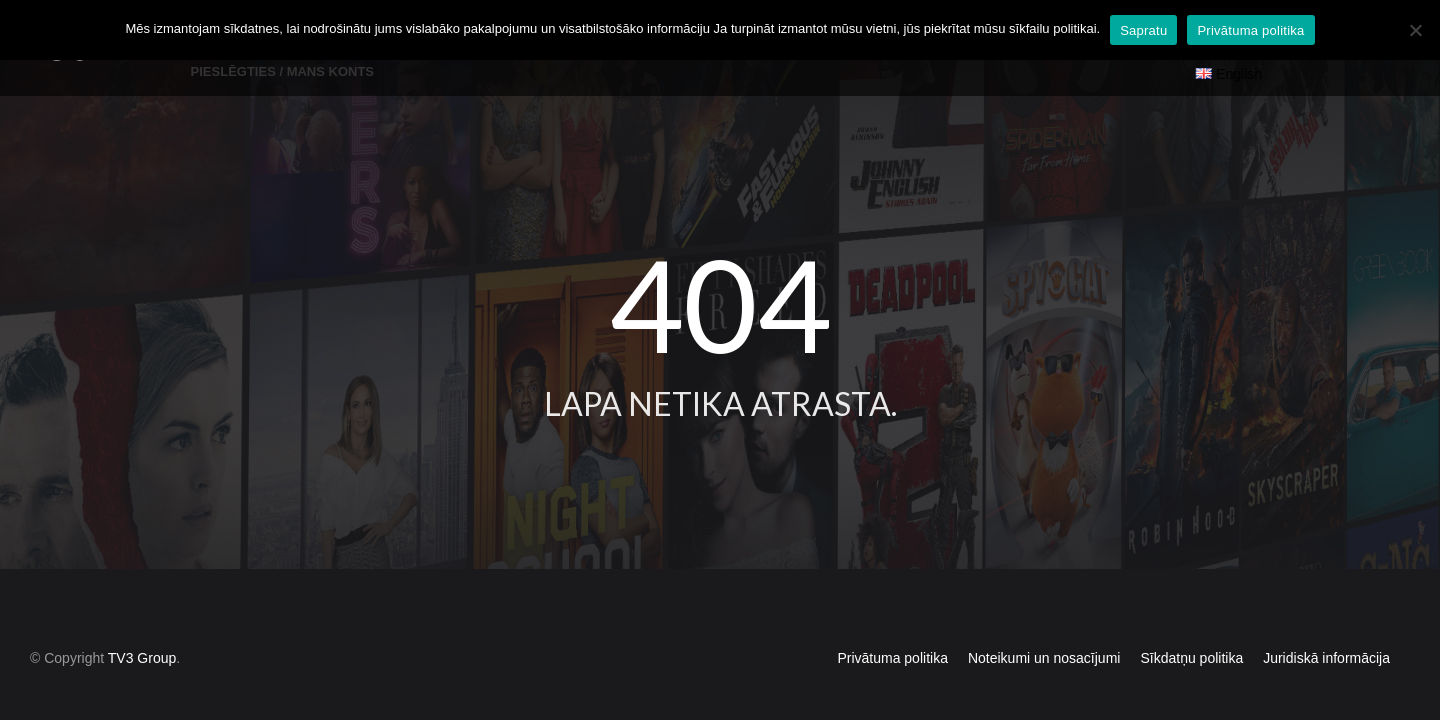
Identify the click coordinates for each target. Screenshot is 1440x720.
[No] (1415, 30)
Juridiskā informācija (1326, 623)
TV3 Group (142, 623)
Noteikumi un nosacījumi (1044, 623)
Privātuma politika (892, 623)
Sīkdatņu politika (1191, 623)
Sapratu (1143, 30)
